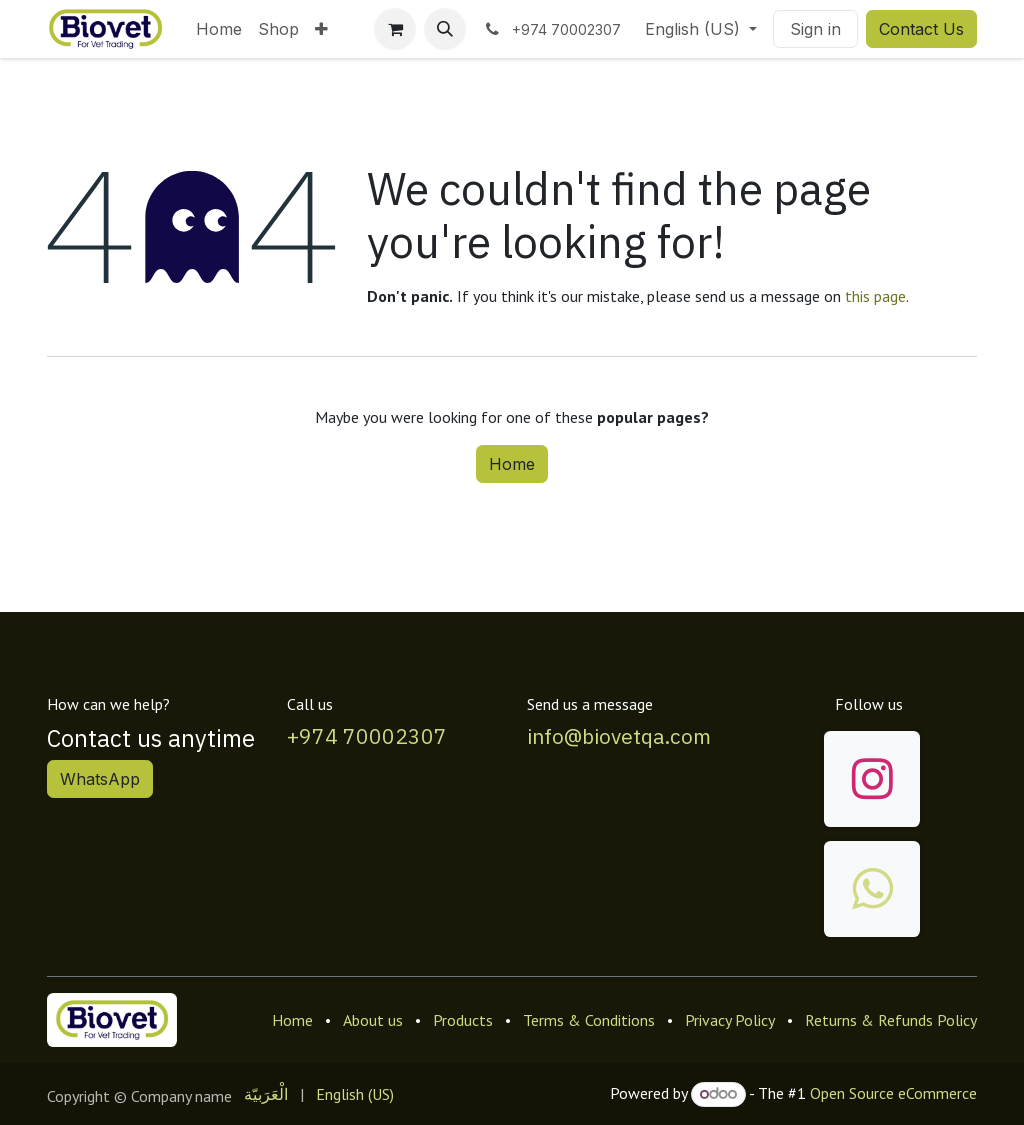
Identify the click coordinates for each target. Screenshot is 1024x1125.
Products (463, 1020)
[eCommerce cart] (395, 29)
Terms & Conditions (589, 1020)
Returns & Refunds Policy (891, 1020)
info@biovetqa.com (619, 736)
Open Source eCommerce (893, 1093)
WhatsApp (100, 779)
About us (373, 1020)
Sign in (815, 29)
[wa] (872, 889)
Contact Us (921, 29)
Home (512, 464)
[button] (445, 29)
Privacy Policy (730, 1020)
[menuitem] (219, 29)
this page (875, 296)
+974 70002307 (367, 736)
